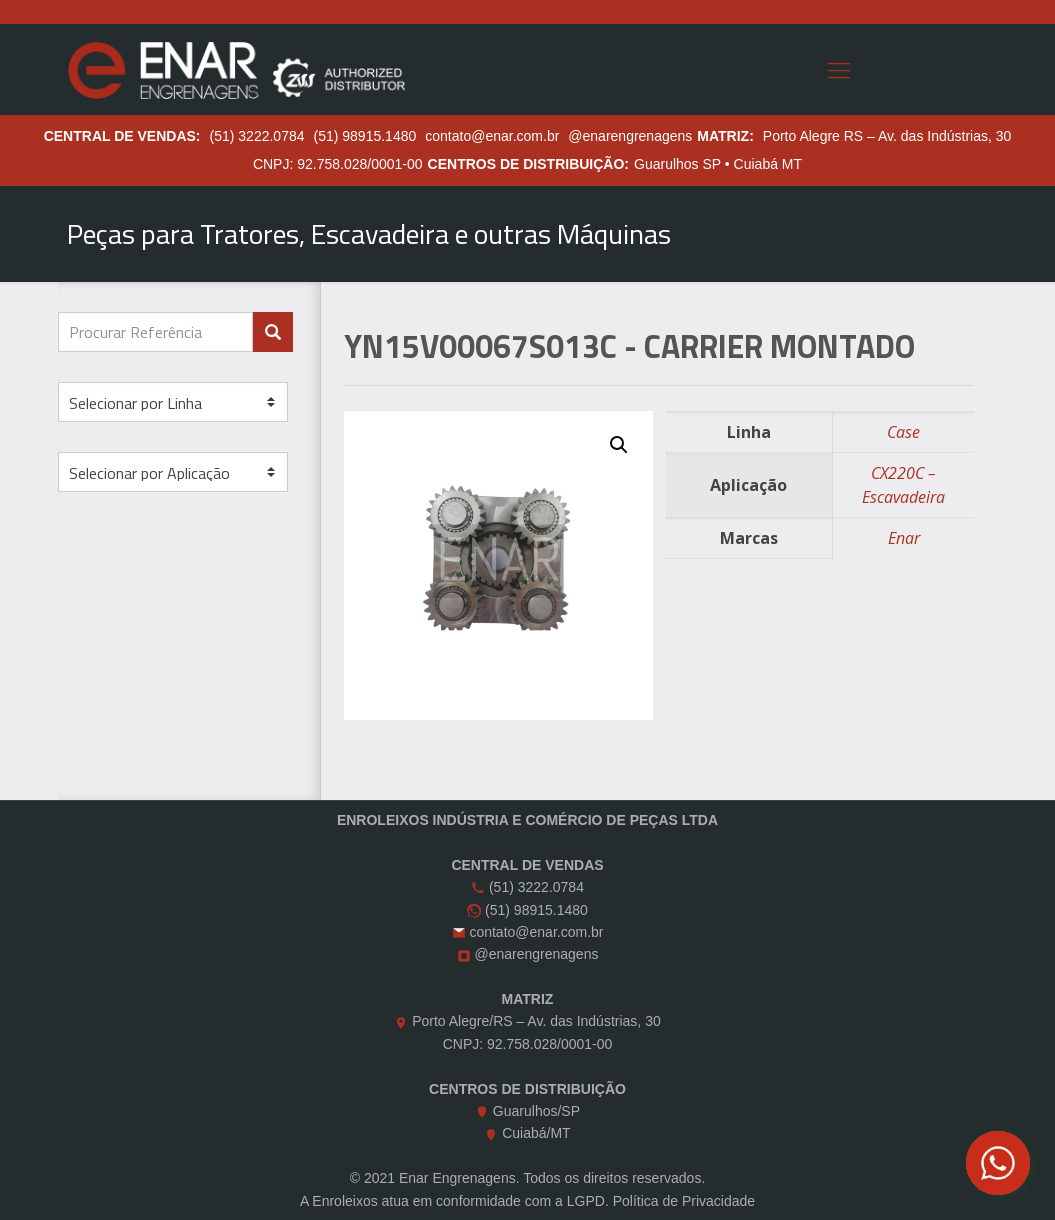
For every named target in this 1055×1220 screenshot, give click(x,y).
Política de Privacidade (684, 1201)
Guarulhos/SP (536, 1111)
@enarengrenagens (630, 136)
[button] (619, 445)
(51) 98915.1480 (365, 136)
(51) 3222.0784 (257, 136)
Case (903, 432)
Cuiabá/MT (536, 1133)
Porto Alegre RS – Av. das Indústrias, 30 (887, 136)
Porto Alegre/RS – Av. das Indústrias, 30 (536, 1021)
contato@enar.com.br (492, 136)
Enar (904, 538)
